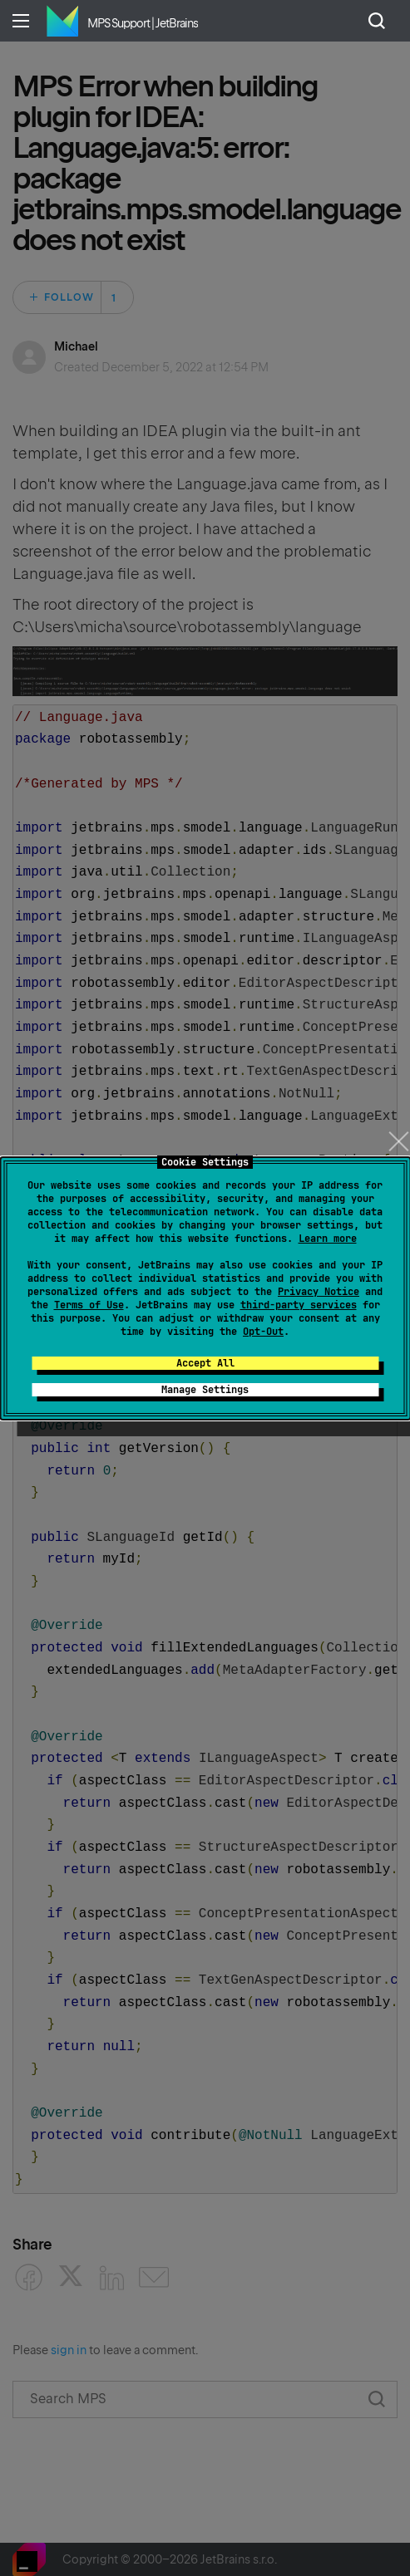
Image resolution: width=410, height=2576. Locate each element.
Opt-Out (263, 1331)
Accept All (205, 1363)
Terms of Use (89, 1305)
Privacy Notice (318, 1291)
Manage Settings (205, 1389)
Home (62, 20)
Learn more (328, 1238)
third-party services (298, 1305)
